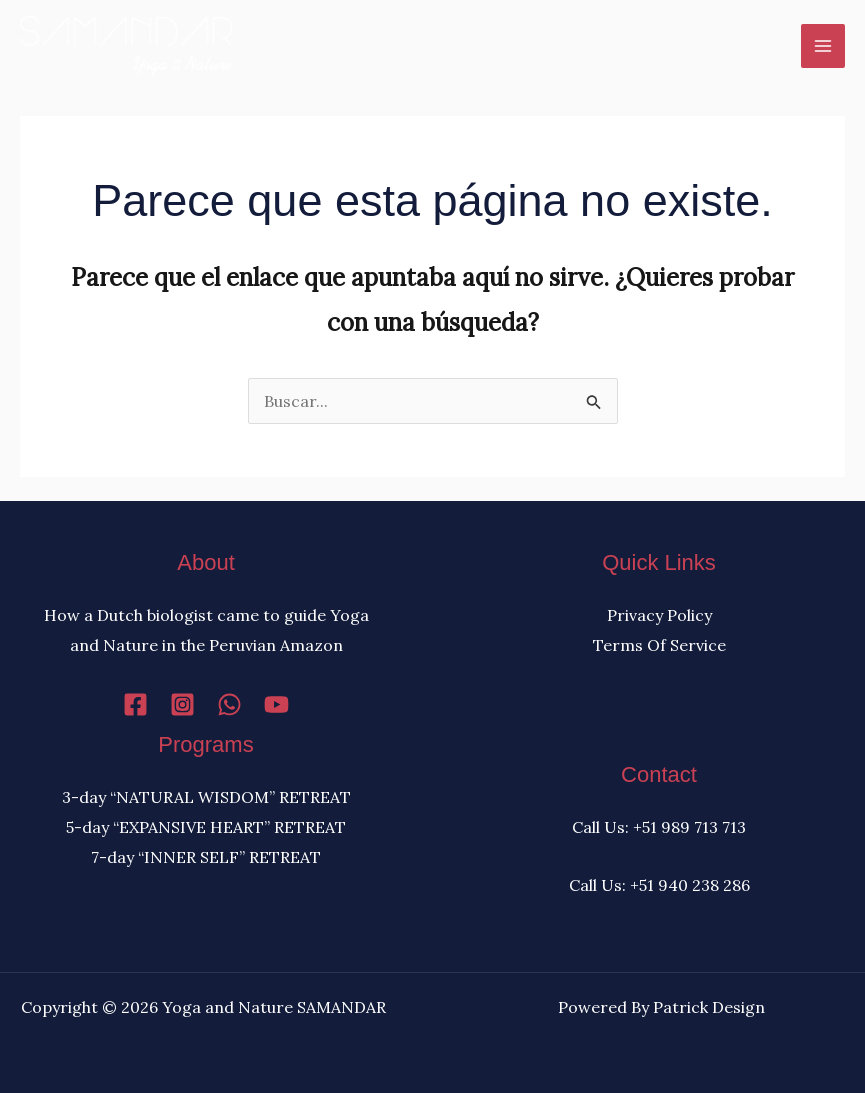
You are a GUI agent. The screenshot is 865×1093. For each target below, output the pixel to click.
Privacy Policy (659, 615)
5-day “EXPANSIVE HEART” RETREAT (206, 827)
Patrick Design (709, 1007)
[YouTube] (276, 704)
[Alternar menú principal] (823, 46)
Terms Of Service (659, 645)
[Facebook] (135, 704)
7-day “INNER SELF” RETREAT (206, 857)
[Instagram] (182, 704)
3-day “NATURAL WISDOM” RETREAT (206, 797)
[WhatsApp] (229, 704)
